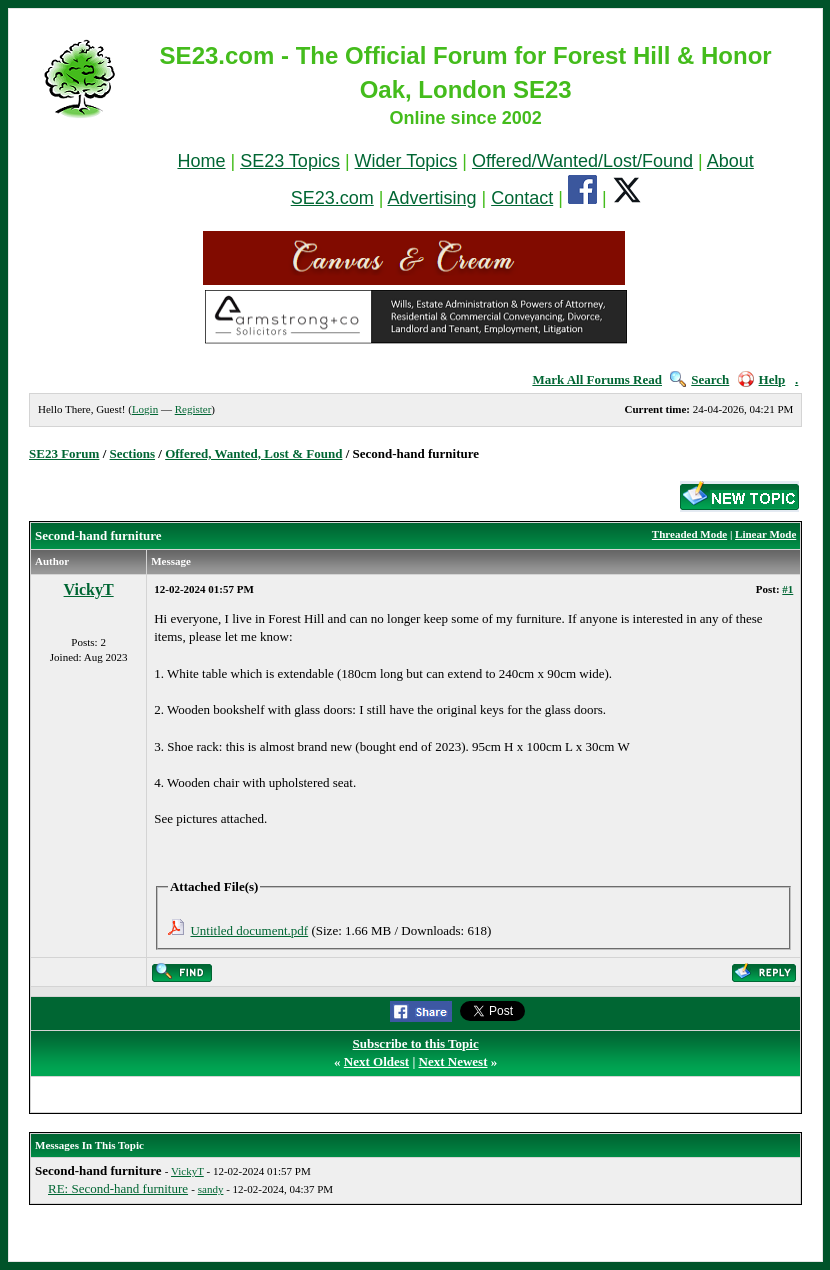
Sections (133, 453)
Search (699, 379)
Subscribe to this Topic (416, 1043)
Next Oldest (376, 1061)
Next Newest (453, 1061)
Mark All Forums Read (597, 379)
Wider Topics (406, 161)
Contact (522, 198)
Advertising (431, 198)
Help (762, 379)
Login (145, 409)
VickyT (89, 589)
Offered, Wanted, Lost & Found (253, 453)
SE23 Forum (64, 453)
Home (201, 161)
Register (193, 409)
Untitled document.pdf (249, 930)
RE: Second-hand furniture (118, 1188)
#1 (787, 589)
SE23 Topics (290, 161)
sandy (211, 1189)
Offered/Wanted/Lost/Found (582, 161)
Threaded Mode (689, 534)
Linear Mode (765, 534)
